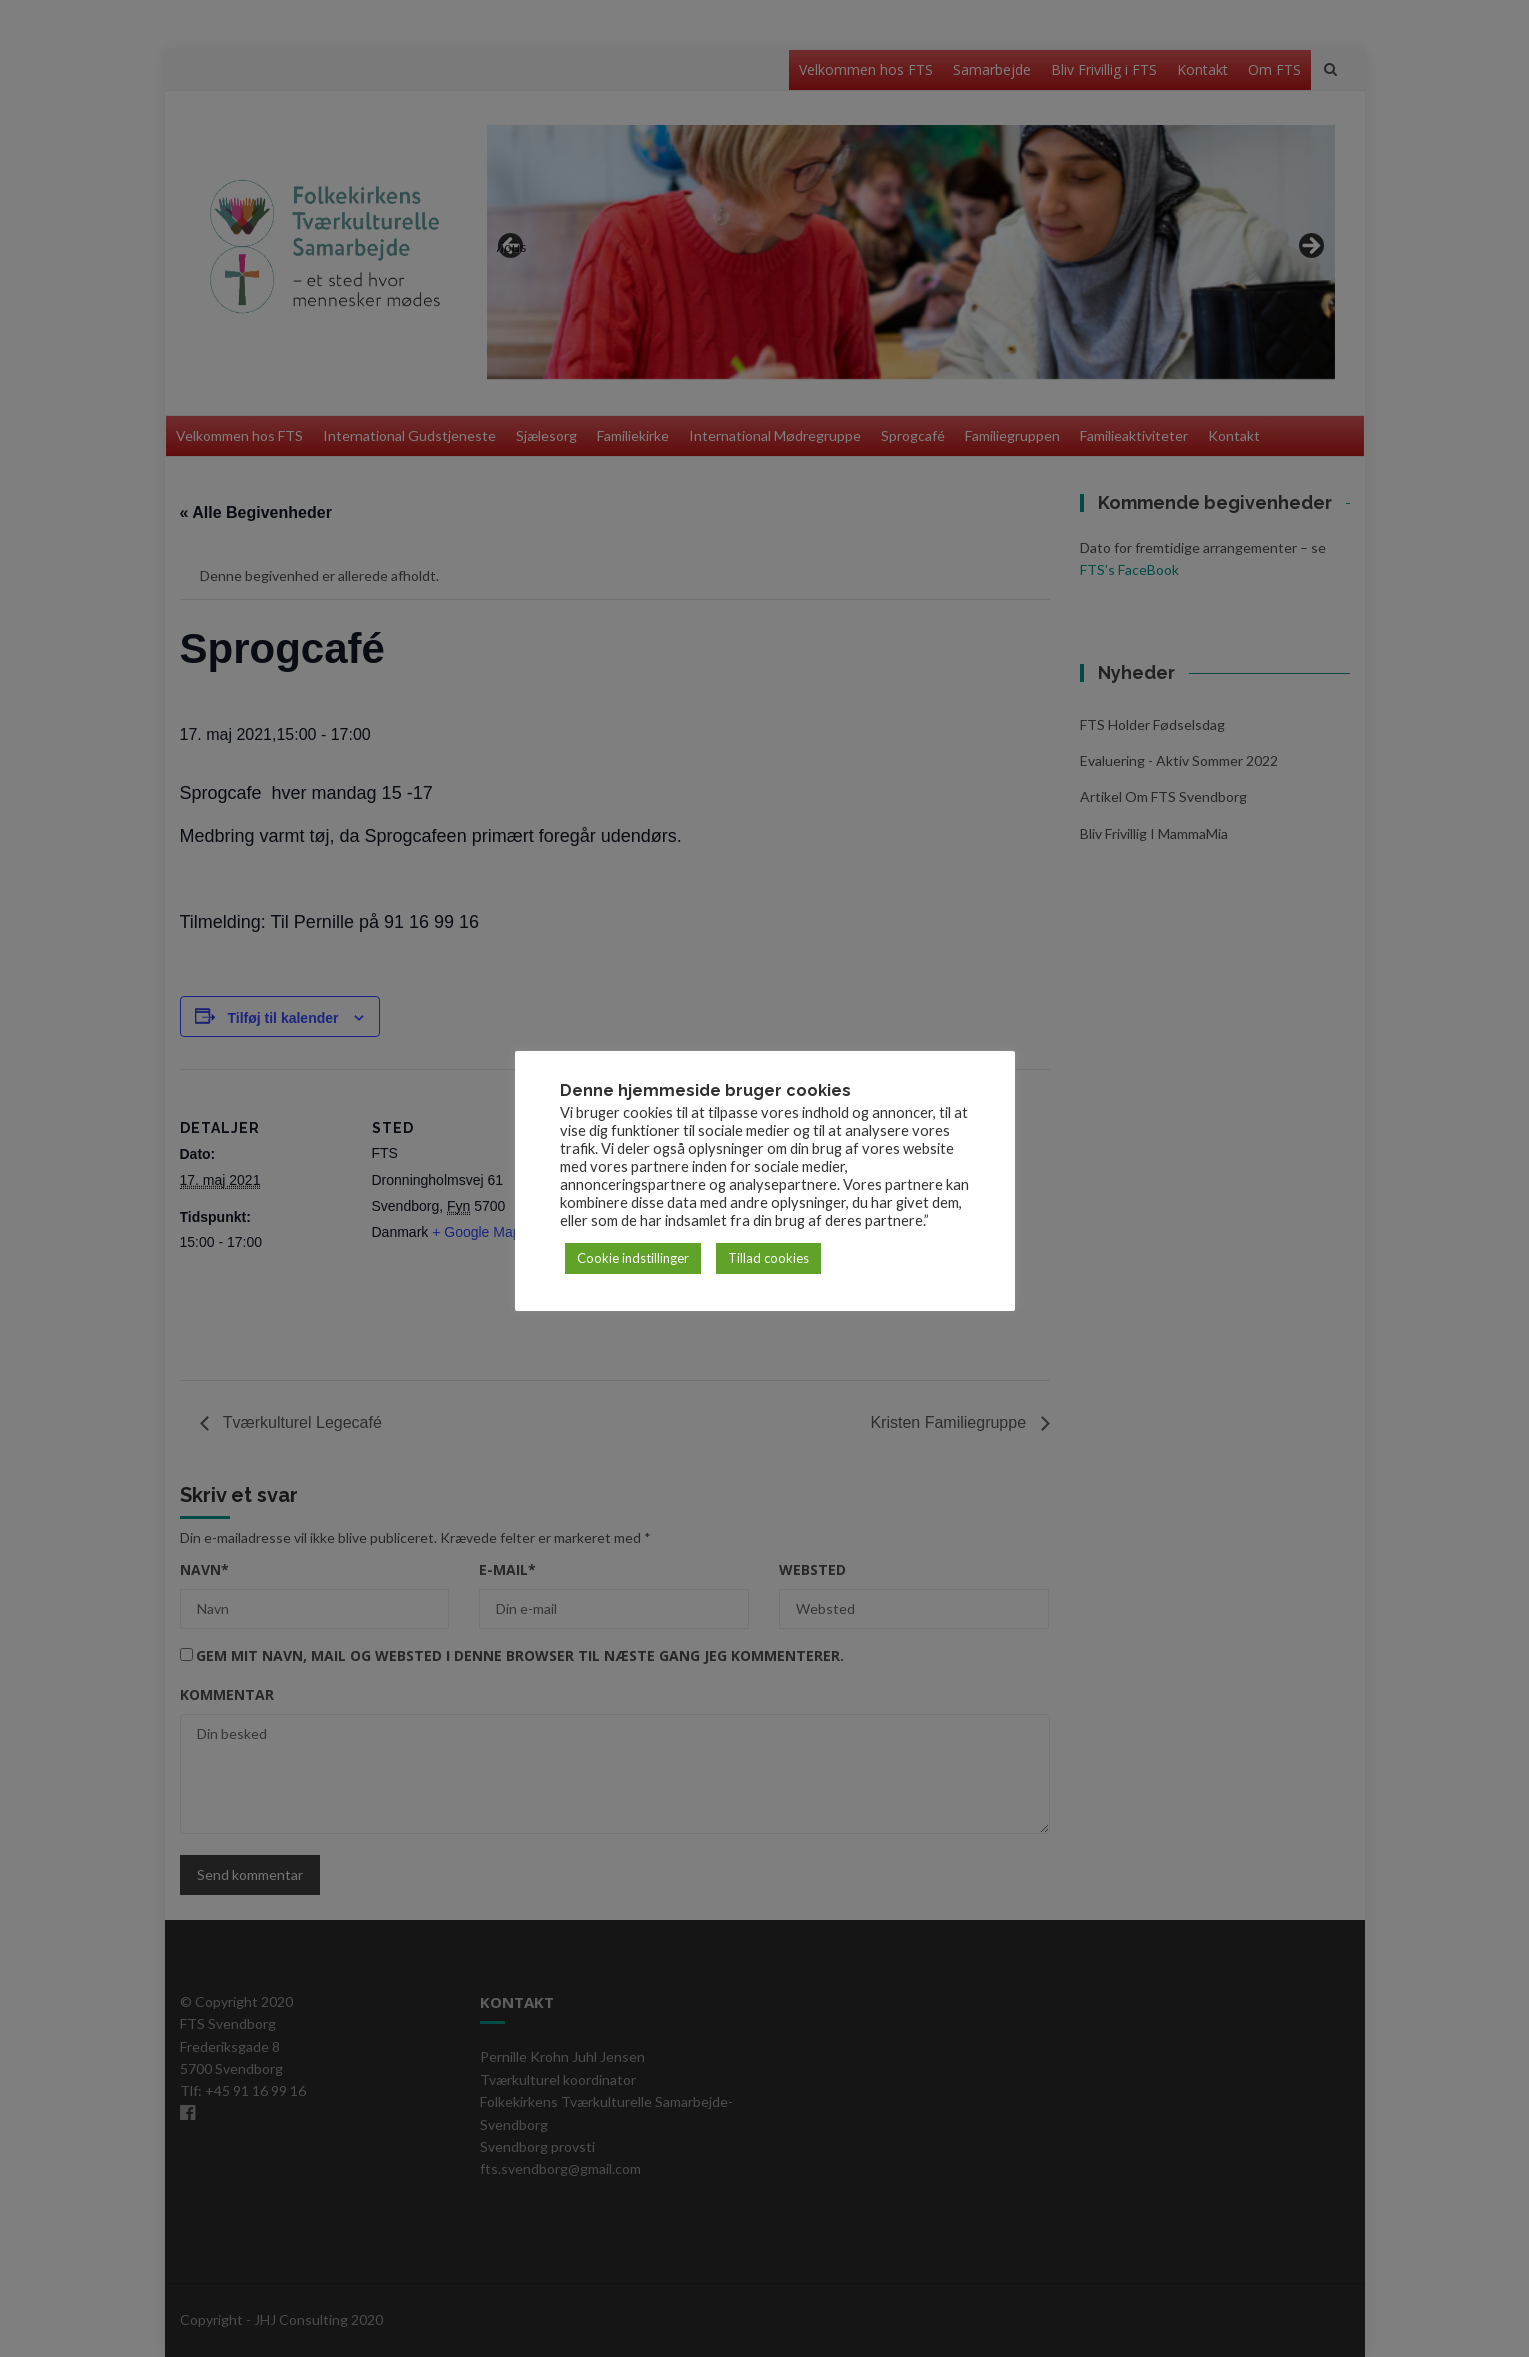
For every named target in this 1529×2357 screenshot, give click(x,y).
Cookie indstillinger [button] (633, 1258)
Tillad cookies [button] (768, 1258)
